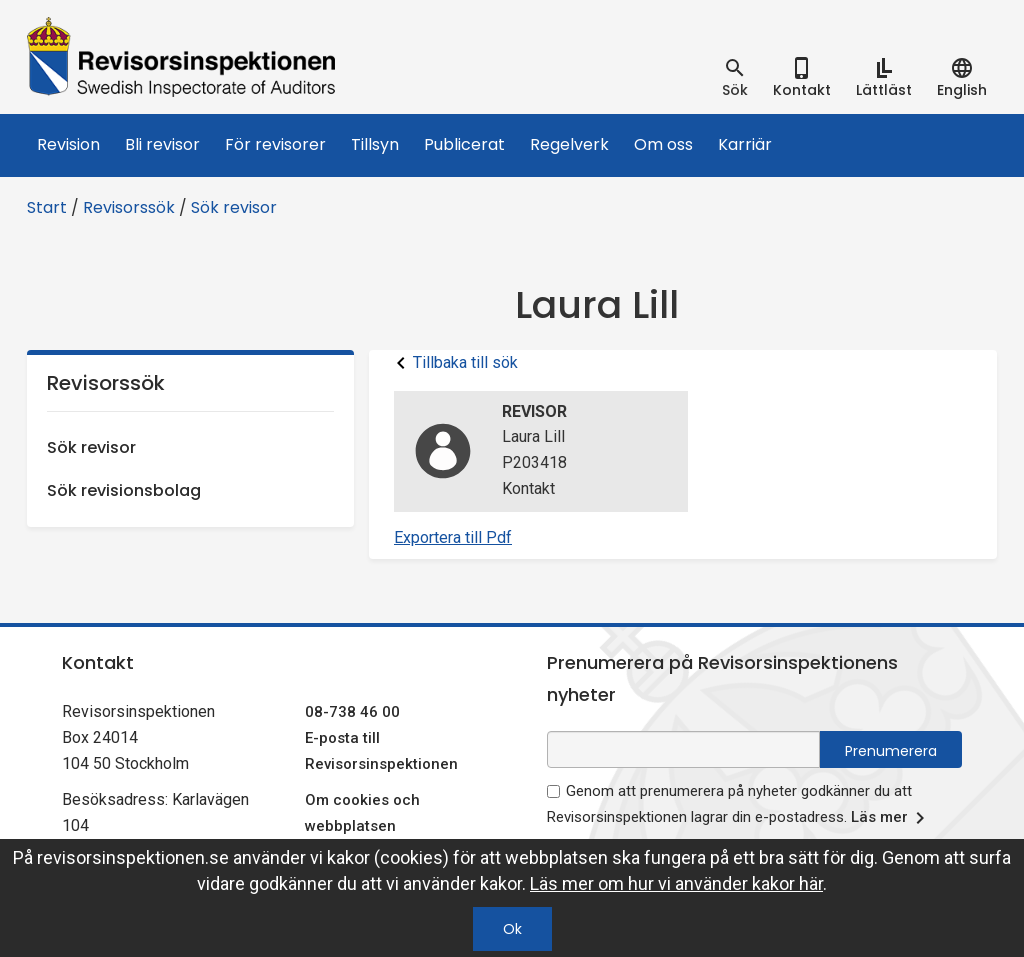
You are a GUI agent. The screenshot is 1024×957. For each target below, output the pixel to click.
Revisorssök (129, 207)
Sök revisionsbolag (124, 490)
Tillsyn (375, 144)
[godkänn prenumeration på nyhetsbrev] (553, 791)
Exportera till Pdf (453, 537)
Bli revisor (162, 144)
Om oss (663, 144)
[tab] (735, 78)
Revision (68, 144)
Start (47, 207)
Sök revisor (234, 207)
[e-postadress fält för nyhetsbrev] (683, 749)
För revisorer (275, 144)
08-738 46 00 (352, 712)
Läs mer (891, 818)
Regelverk (569, 144)
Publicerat (464, 144)
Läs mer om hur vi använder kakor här (676, 883)
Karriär (745, 144)
